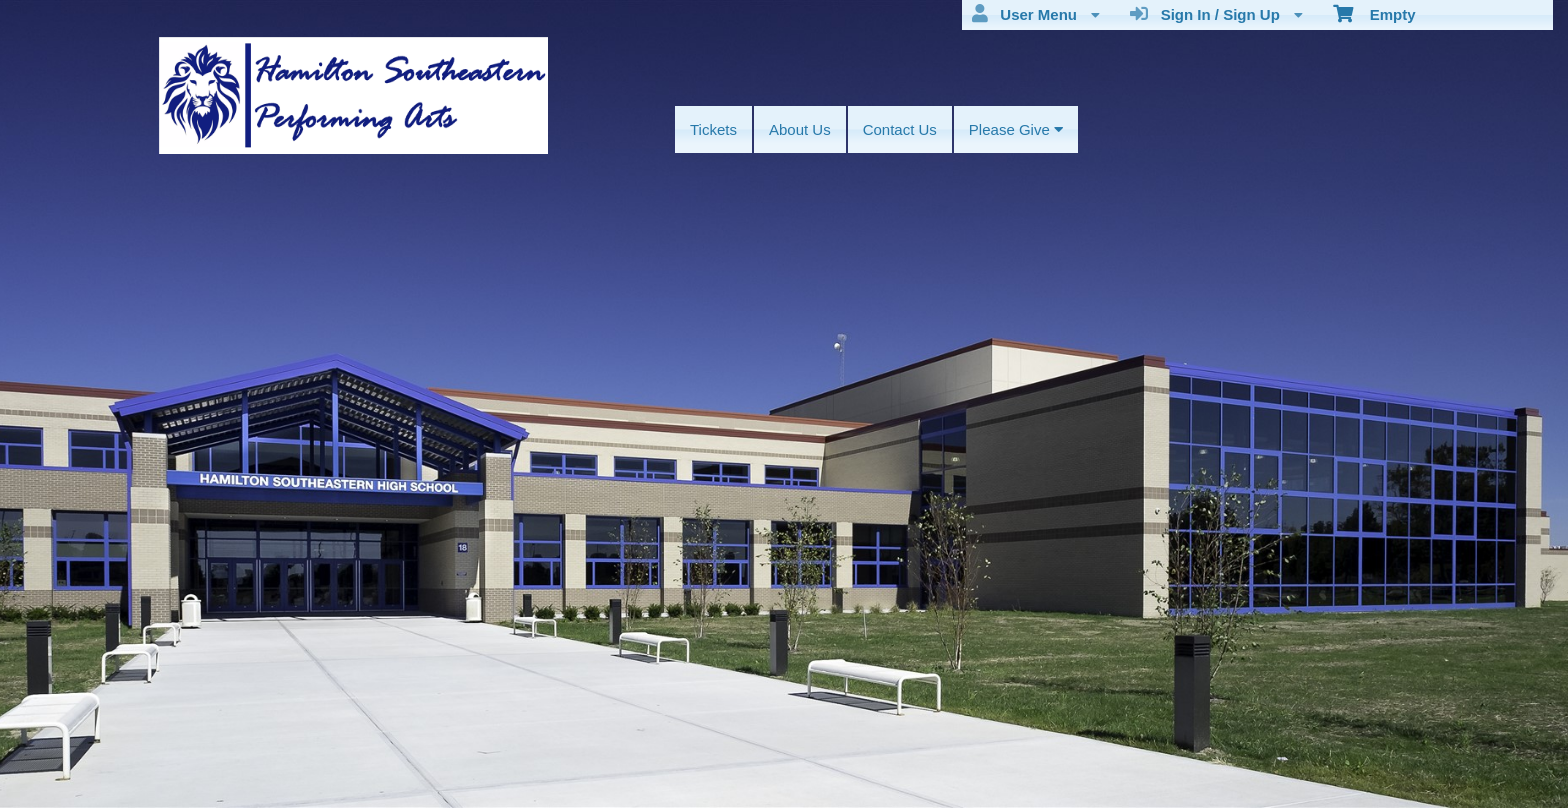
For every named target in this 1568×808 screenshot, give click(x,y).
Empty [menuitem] (1374, 13)
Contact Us (900, 129)
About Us (800, 129)
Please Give (1016, 129)
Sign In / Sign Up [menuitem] (1216, 14)
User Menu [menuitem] (1036, 14)
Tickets (713, 129)
